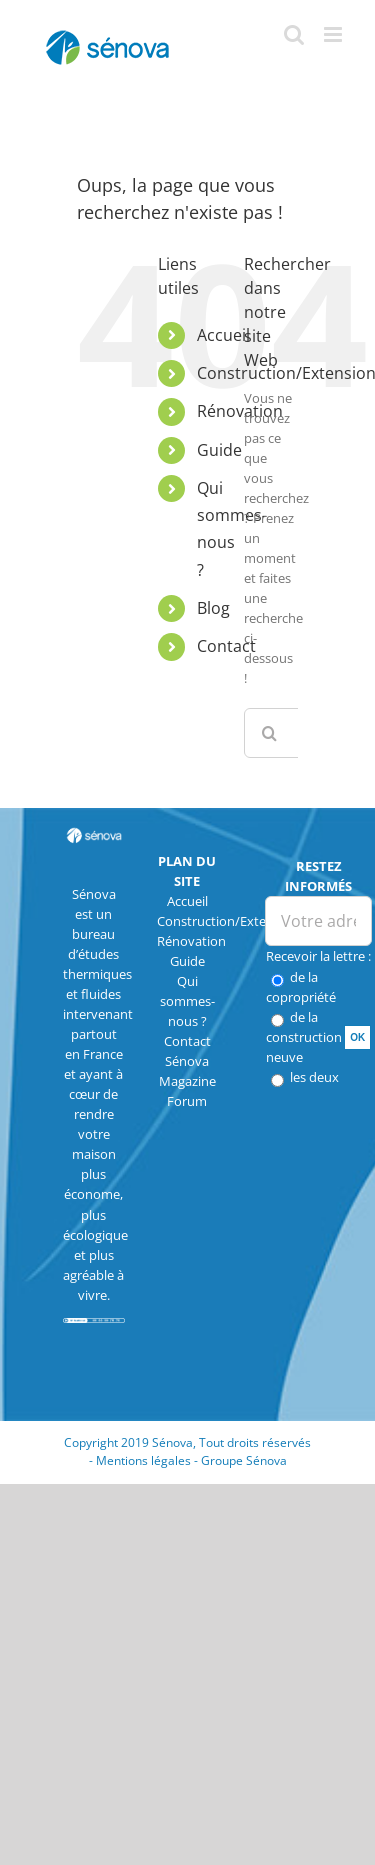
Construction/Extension (228, 921)
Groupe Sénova (244, 1460)
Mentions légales (143, 1460)
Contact (226, 646)
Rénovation (191, 941)
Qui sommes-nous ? (187, 1001)
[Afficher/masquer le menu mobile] (334, 34)
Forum (187, 1101)
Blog (213, 608)
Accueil (223, 335)
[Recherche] (269, 733)
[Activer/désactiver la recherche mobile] (294, 34)
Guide (219, 450)
